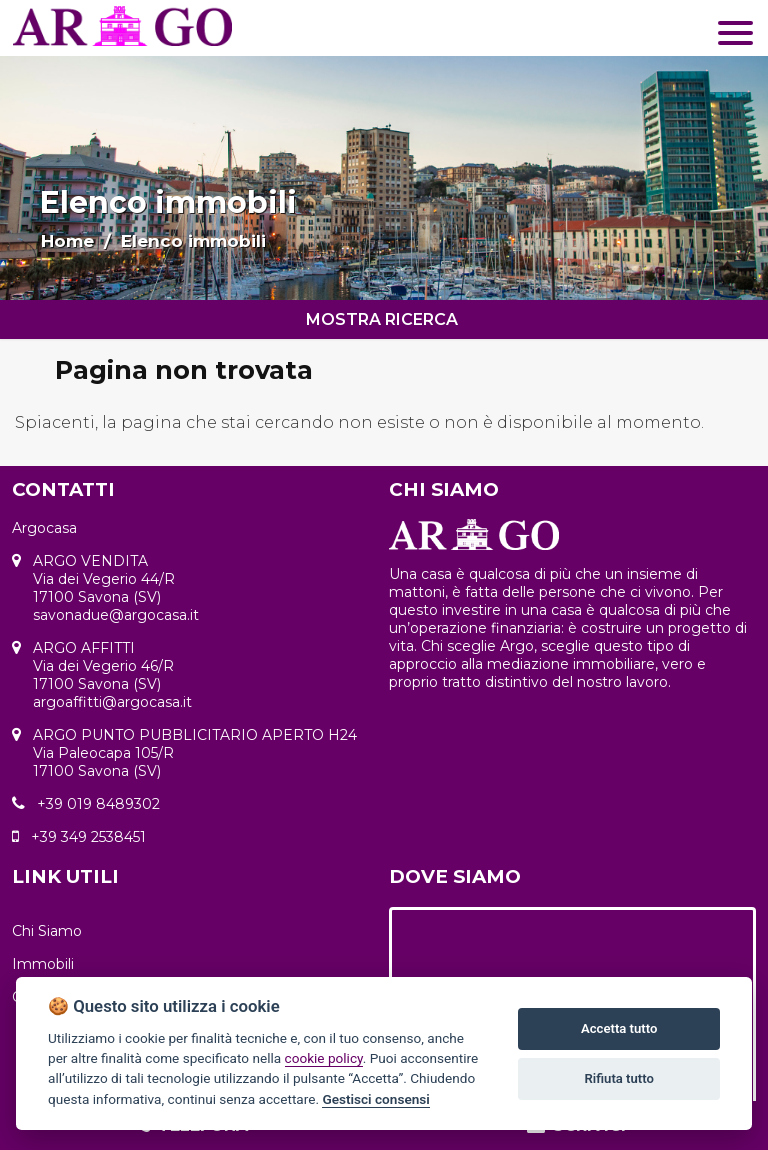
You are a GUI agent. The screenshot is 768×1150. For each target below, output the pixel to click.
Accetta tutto (619, 1028)
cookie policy (324, 1058)
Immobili (43, 964)
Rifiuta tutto (619, 1078)
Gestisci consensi (375, 1099)
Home (67, 241)
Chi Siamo (47, 931)
